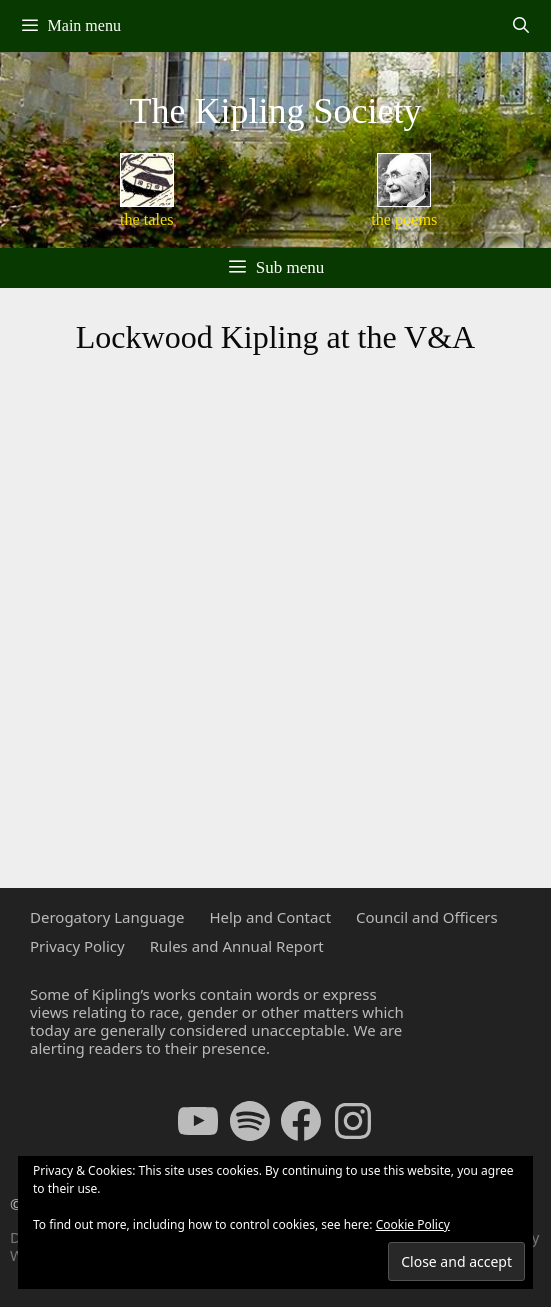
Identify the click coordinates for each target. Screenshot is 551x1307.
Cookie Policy (413, 1224)
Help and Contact (270, 917)
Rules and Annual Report (237, 946)
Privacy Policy (77, 946)
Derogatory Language (107, 917)
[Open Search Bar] (520, 26)
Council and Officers (427, 917)
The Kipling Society (276, 111)
